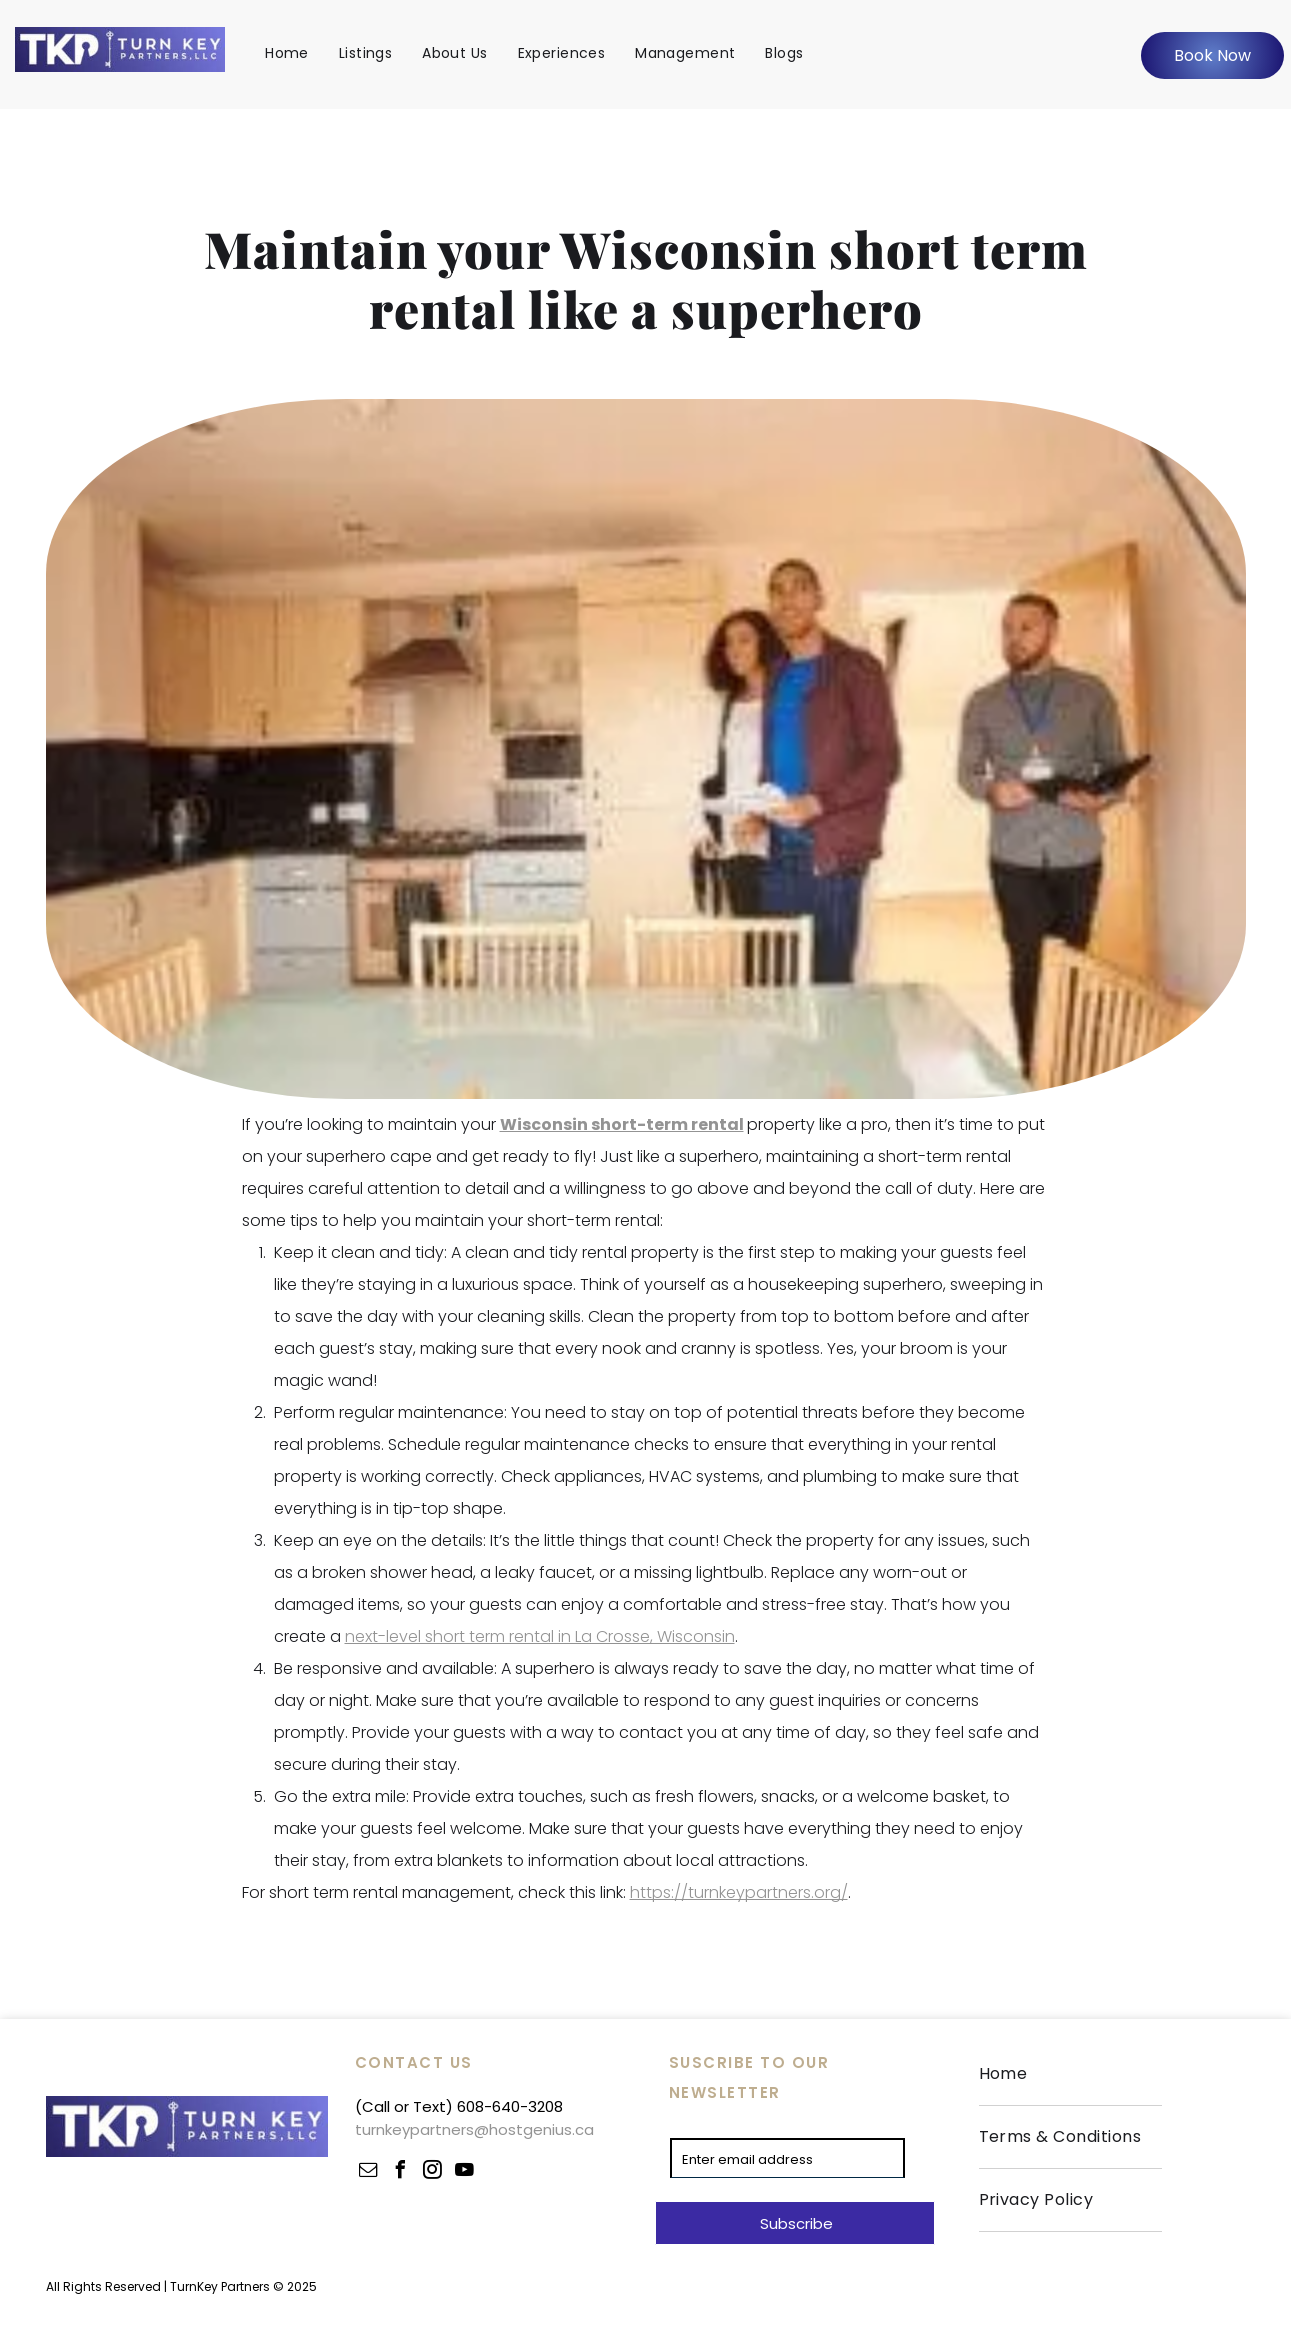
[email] (369, 2172)
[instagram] (433, 2172)
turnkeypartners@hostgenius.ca (474, 2129)
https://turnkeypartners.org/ (739, 1892)
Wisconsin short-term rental (622, 1124)
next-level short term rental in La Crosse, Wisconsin (540, 1636)
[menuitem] (287, 53)
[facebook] (401, 2172)
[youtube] (465, 2172)
